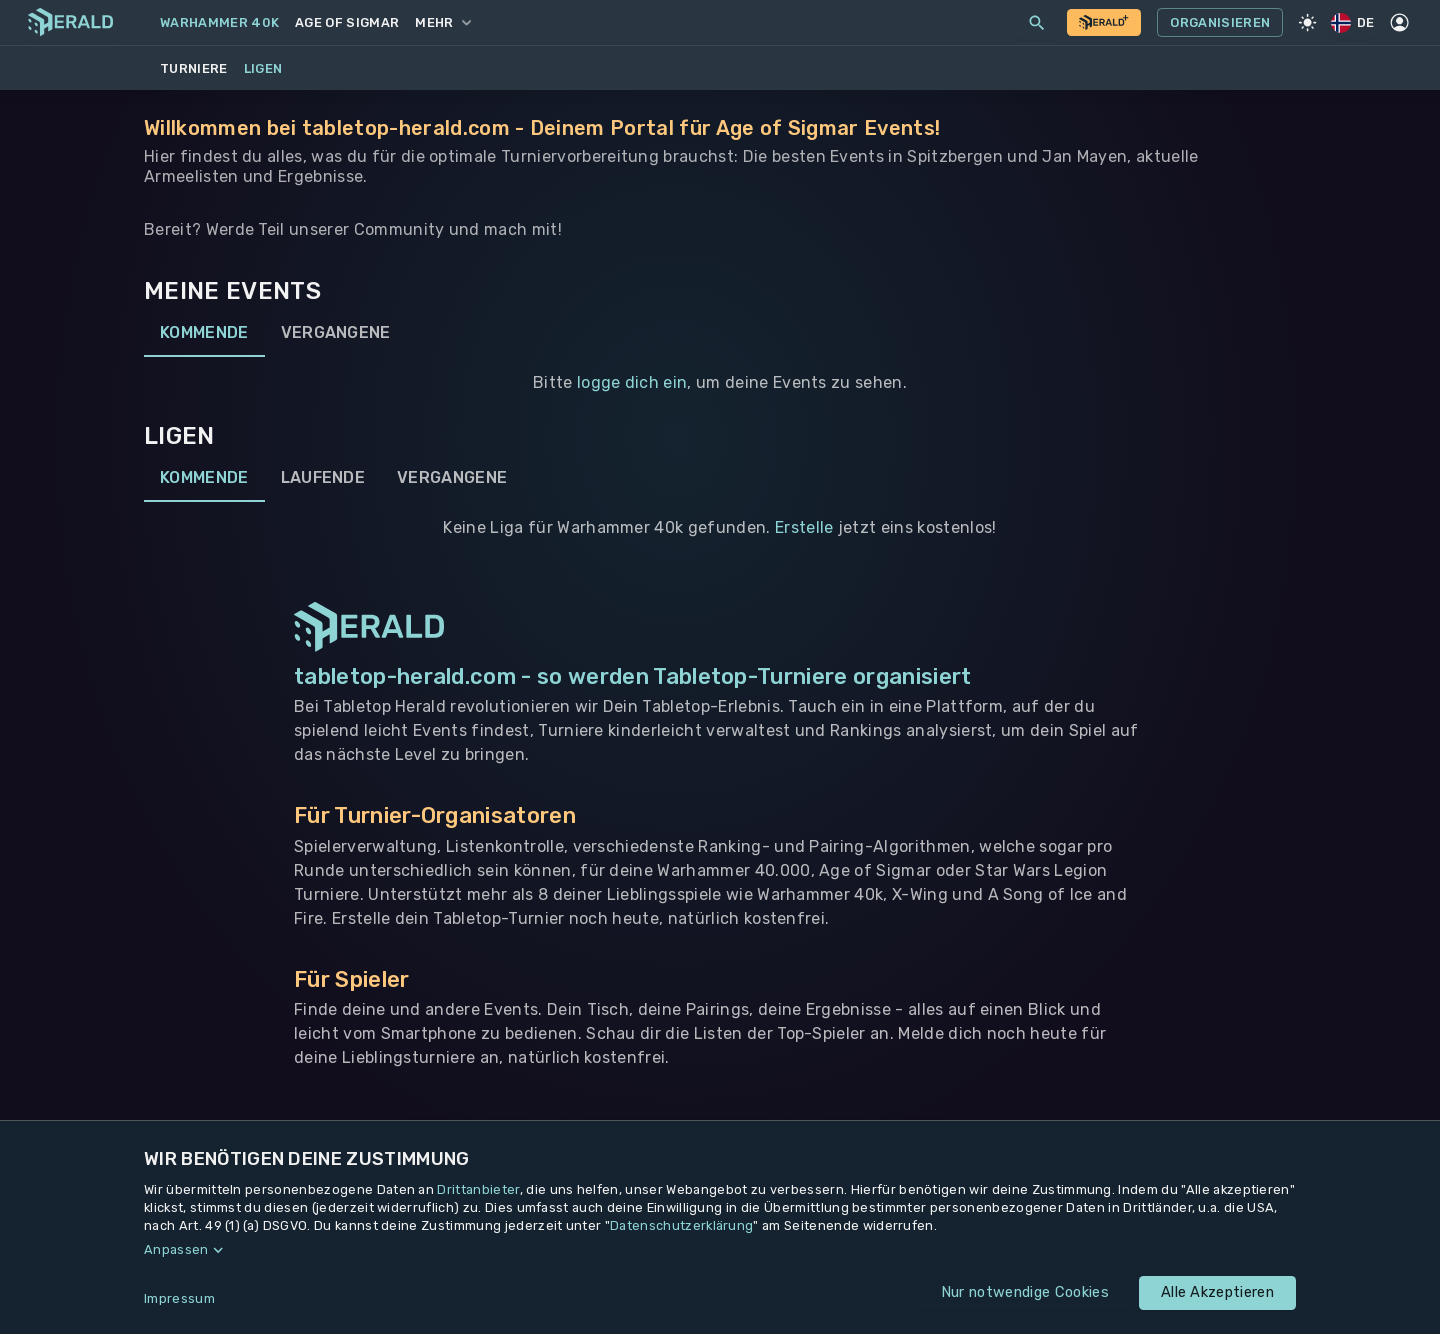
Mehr (442, 22)
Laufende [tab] (323, 478)
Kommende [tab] (204, 333)
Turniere (194, 68)
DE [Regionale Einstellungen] (1354, 22)
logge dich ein (632, 382)
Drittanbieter (478, 1189)
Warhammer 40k (219, 22)
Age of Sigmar (347, 22)
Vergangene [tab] (336, 333)
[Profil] (1400, 23)
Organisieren (1220, 23)
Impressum (179, 1298)
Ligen (263, 68)
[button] (720, 1250)
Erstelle (804, 527)
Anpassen (176, 1249)
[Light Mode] (1307, 23)
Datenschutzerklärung (681, 1225)
